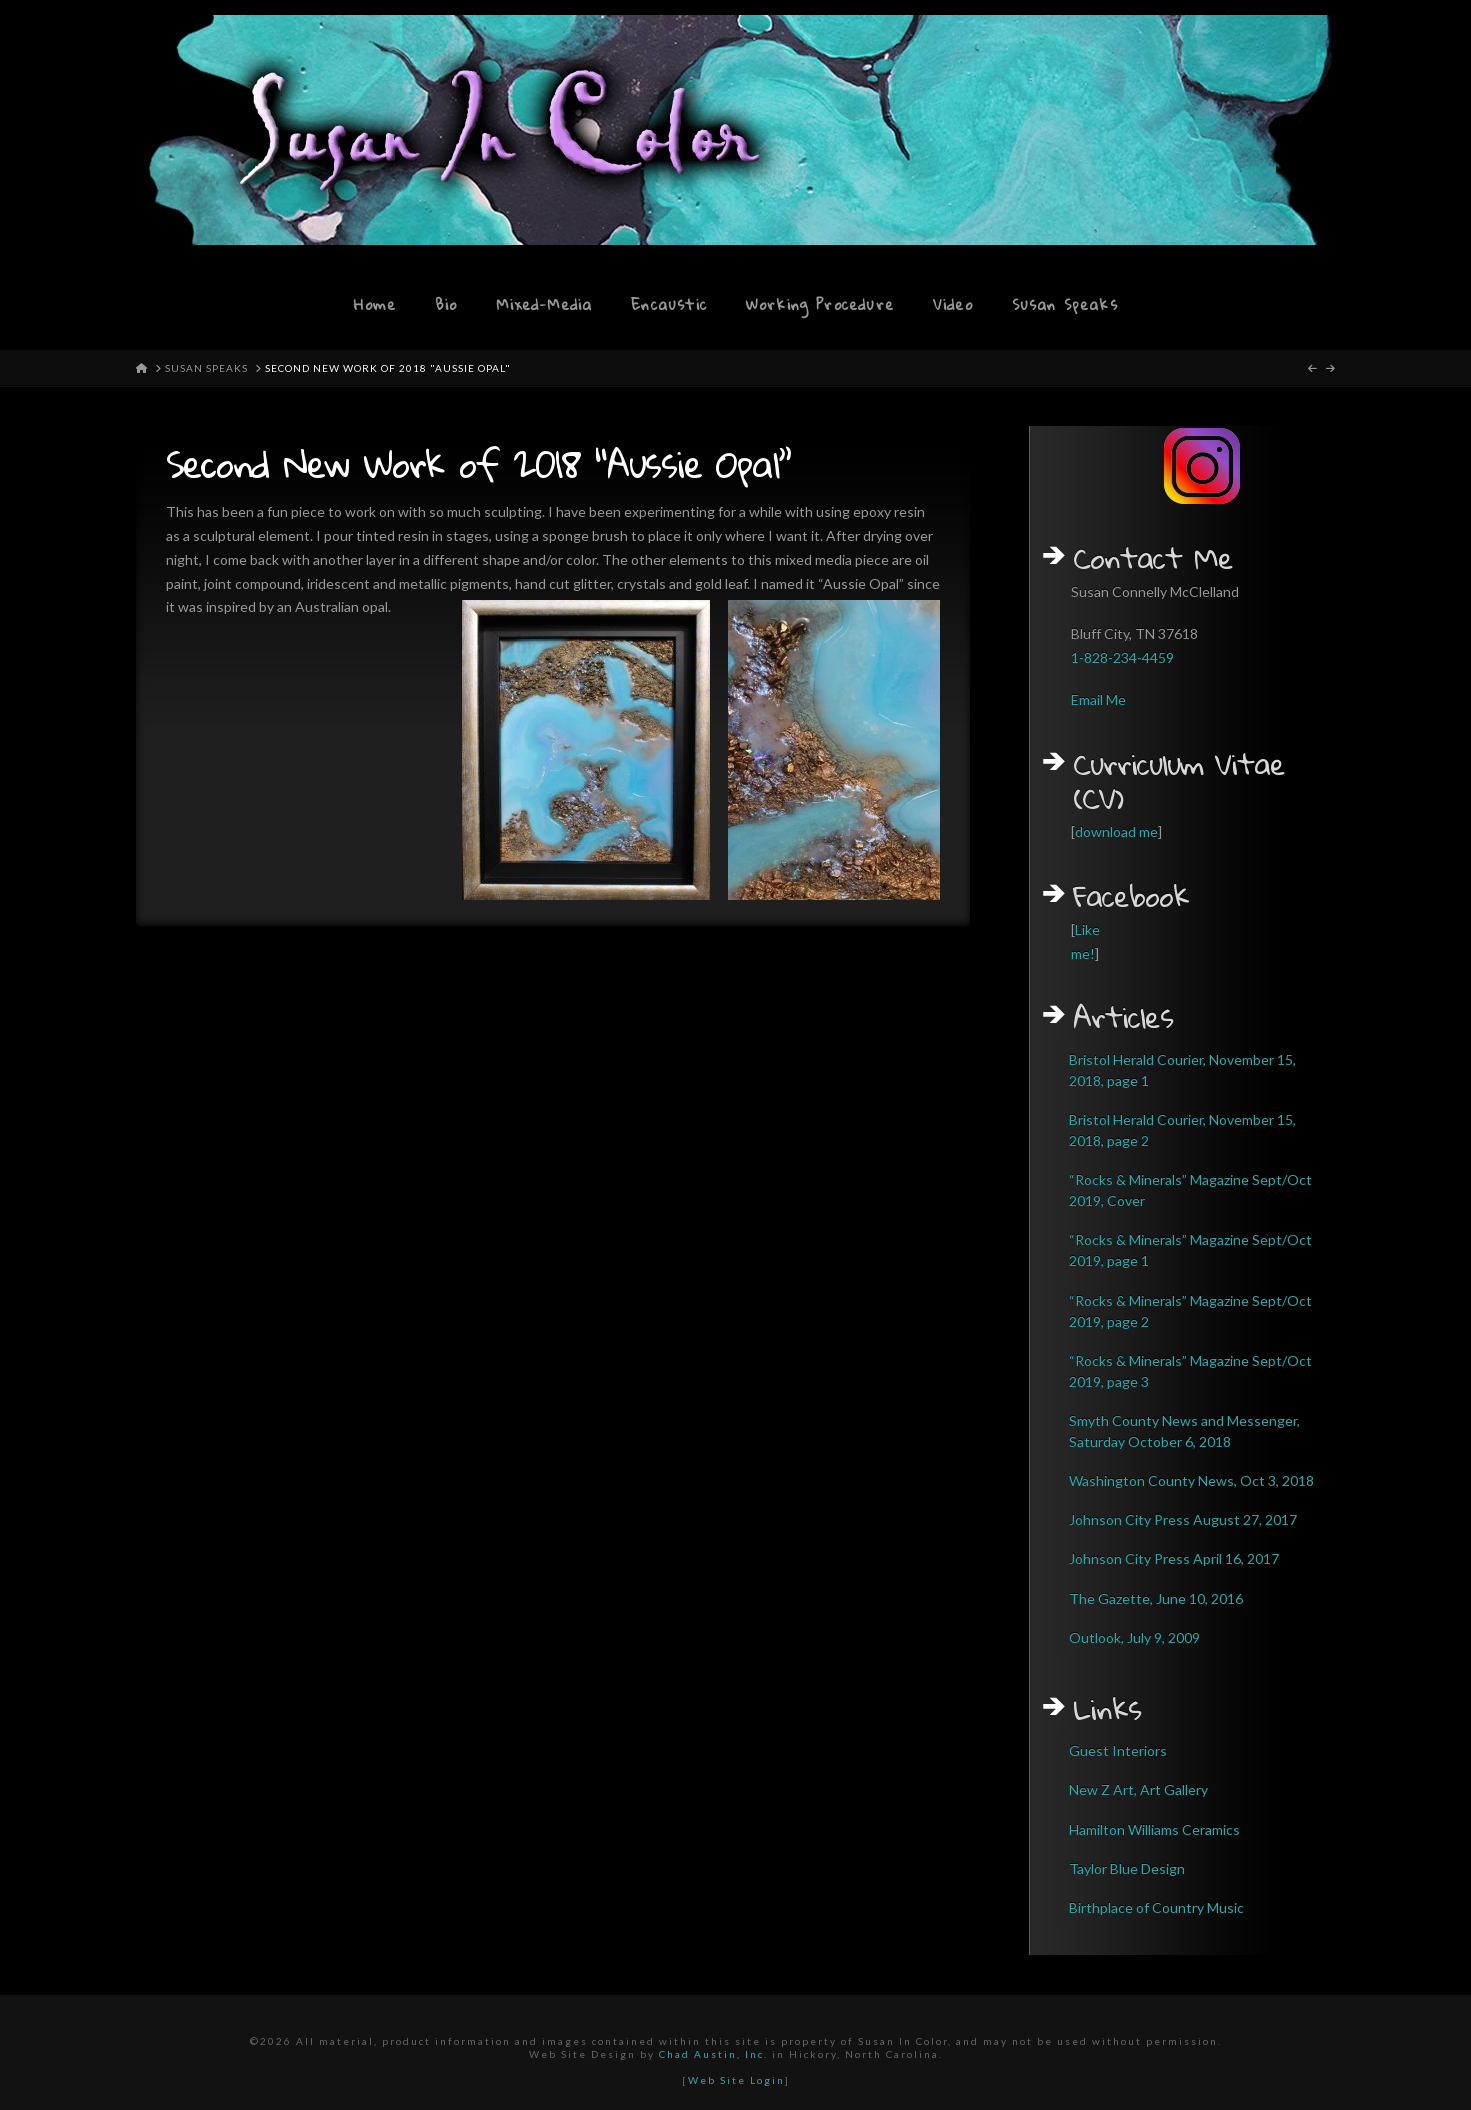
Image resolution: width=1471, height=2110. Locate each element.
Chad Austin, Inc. (713, 2054)
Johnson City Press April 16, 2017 (1174, 1558)
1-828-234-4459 (1122, 657)
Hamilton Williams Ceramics (1154, 1829)
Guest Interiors (1118, 1750)
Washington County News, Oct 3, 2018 (1191, 1480)
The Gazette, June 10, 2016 (1156, 1598)
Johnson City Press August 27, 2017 (1183, 1519)
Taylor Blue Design (1127, 1868)
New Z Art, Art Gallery (1138, 1789)
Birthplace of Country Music (1156, 1907)
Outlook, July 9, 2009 (1134, 1637)
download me (1116, 831)
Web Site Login (736, 2080)
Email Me (1098, 699)
